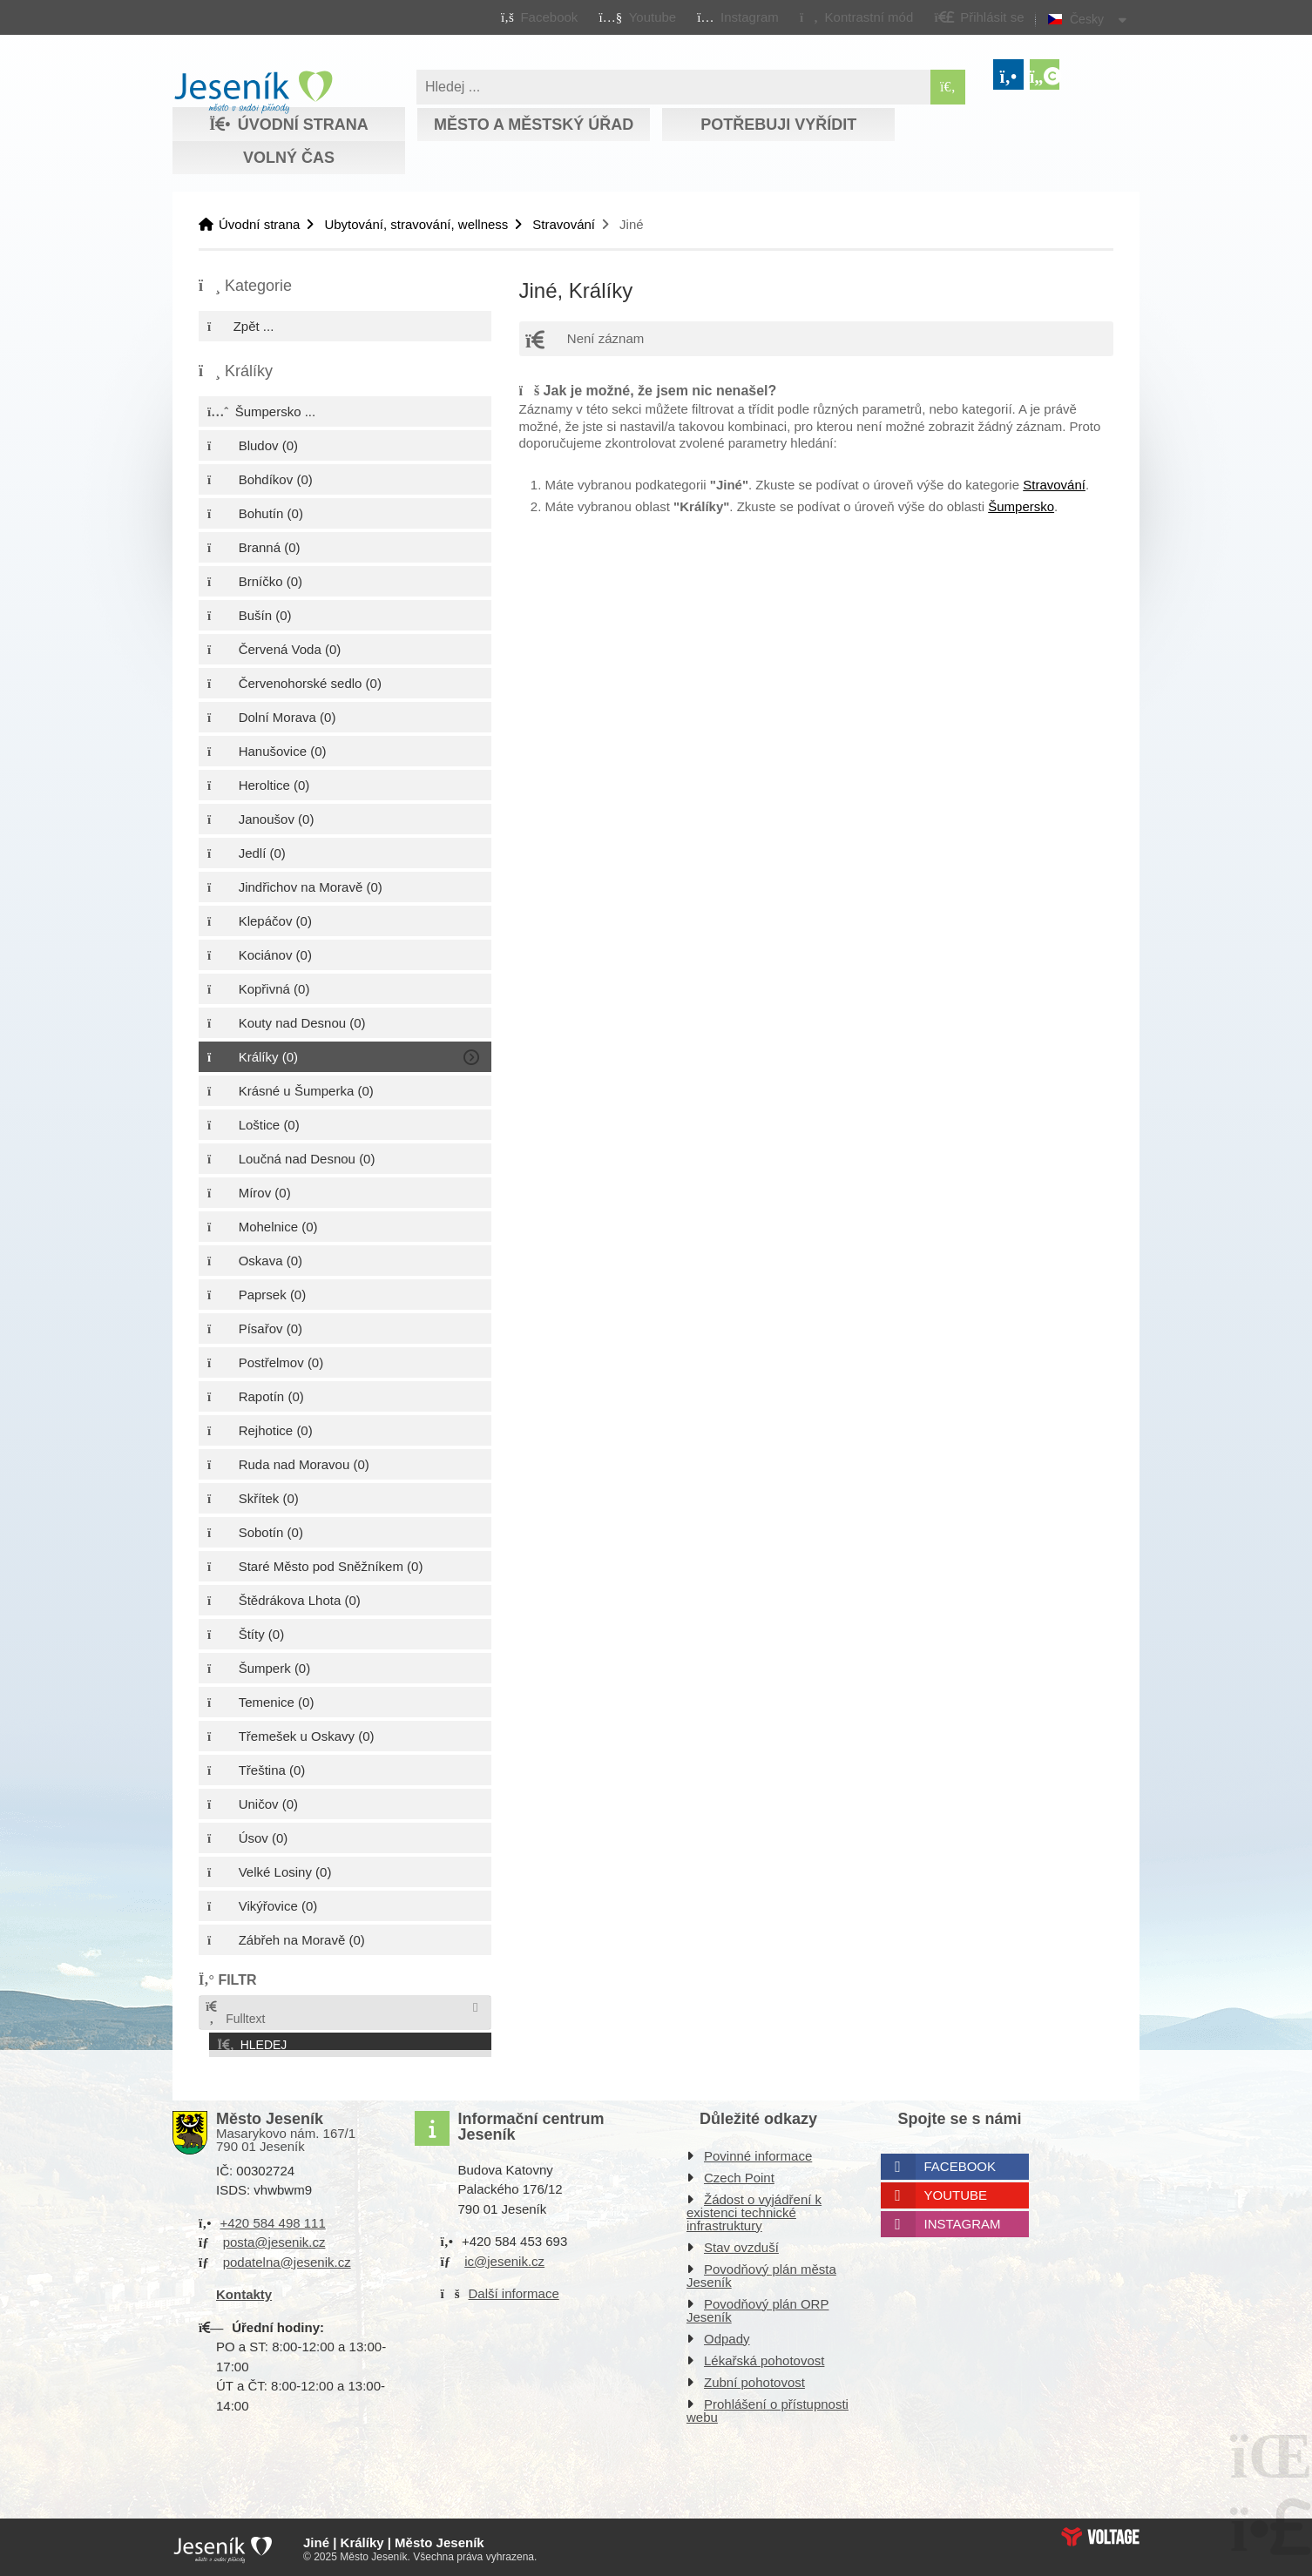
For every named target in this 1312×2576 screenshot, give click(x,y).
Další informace (514, 2290)
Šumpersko (1021, 506)
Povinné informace (758, 2152)
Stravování (563, 224)
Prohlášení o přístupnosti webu (767, 2407)
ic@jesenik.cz (504, 2257)
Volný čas (289, 157)
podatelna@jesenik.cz (287, 2258)
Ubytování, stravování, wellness (416, 224)
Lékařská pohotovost (764, 2357)
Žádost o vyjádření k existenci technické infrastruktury (754, 2208)
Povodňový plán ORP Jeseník (757, 2307)
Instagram (962, 2220)
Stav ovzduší (741, 2243)
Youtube (956, 2191)
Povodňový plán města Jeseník (761, 2272)
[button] (856, 16)
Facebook (960, 2162)
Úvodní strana (253, 92)
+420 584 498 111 (272, 2219)
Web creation (1100, 2533)
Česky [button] (1087, 19)
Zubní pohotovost (754, 2378)
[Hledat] (947, 87)
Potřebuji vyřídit (778, 124)
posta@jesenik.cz (274, 2238)
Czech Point (739, 2174)
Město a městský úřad (533, 124)
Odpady (727, 2335)
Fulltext (234, 2013)
